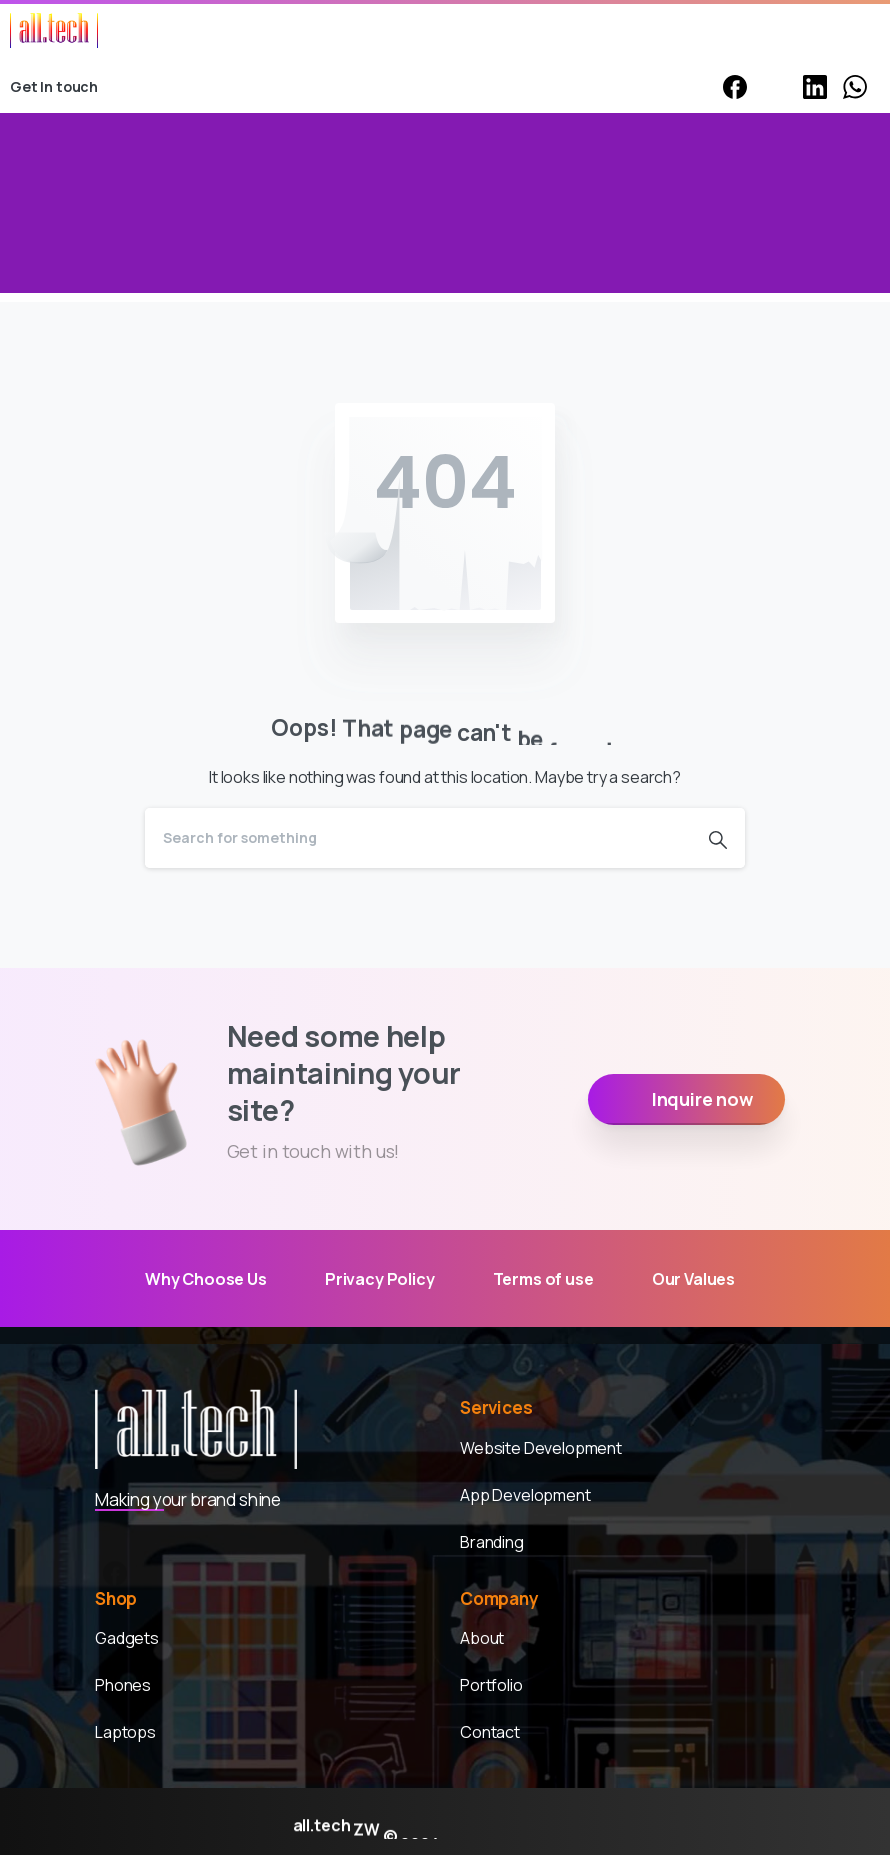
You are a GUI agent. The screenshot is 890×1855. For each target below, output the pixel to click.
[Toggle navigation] (860, 31)
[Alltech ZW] (196, 1431)
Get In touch (66, 87)
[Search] (418, 838)
